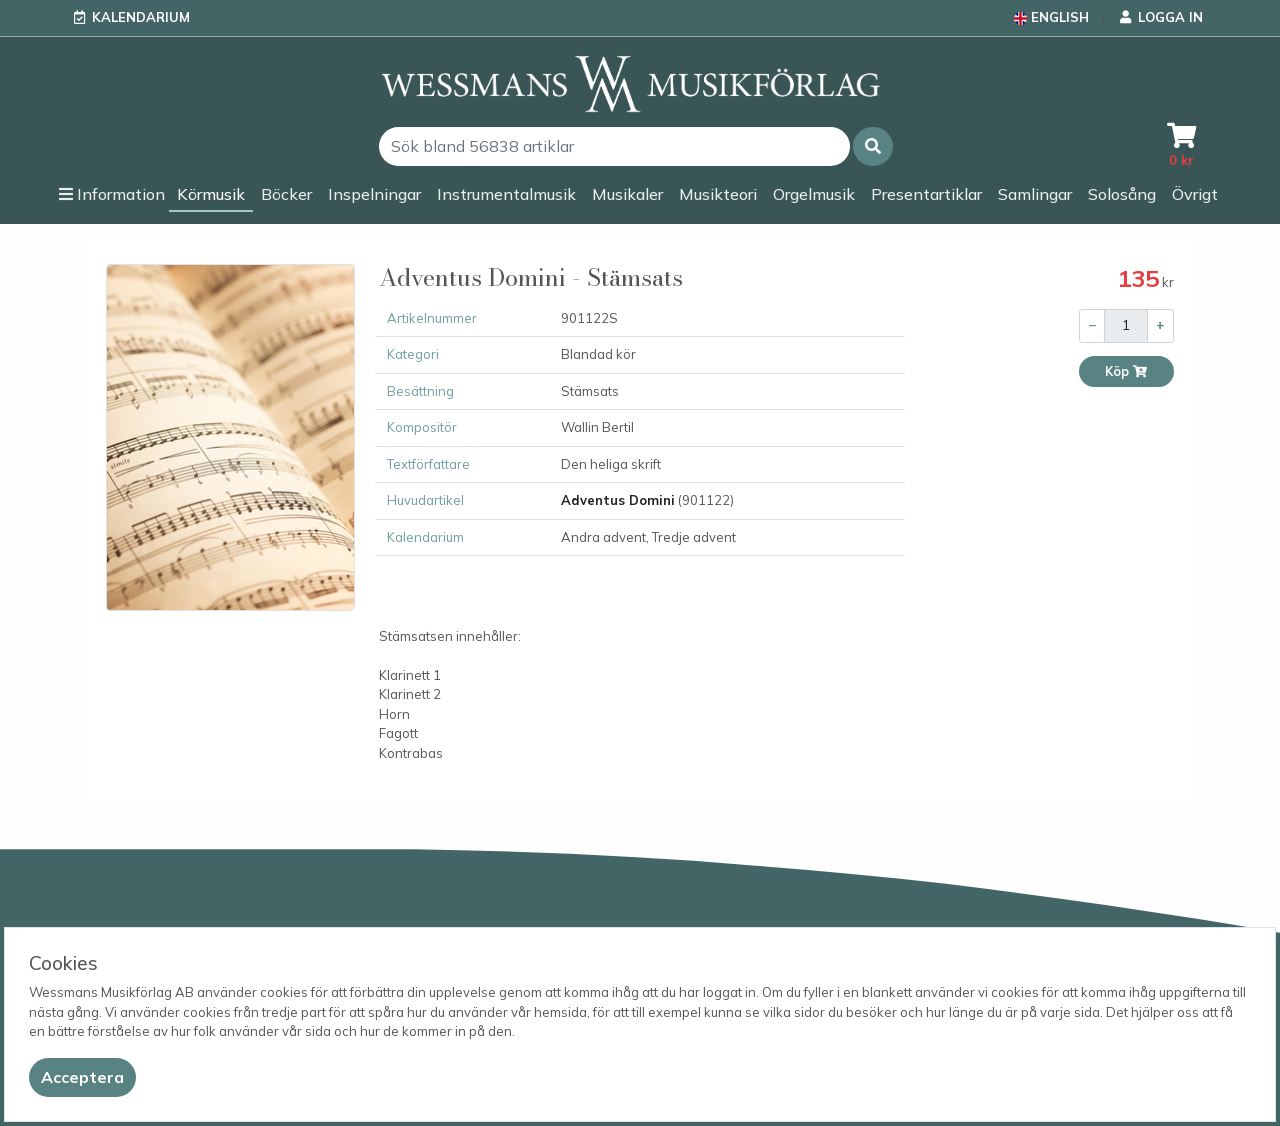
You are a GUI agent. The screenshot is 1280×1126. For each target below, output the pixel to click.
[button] (873, 146)
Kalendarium (141, 17)
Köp (1126, 371)
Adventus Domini (618, 500)
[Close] (82, 1077)
